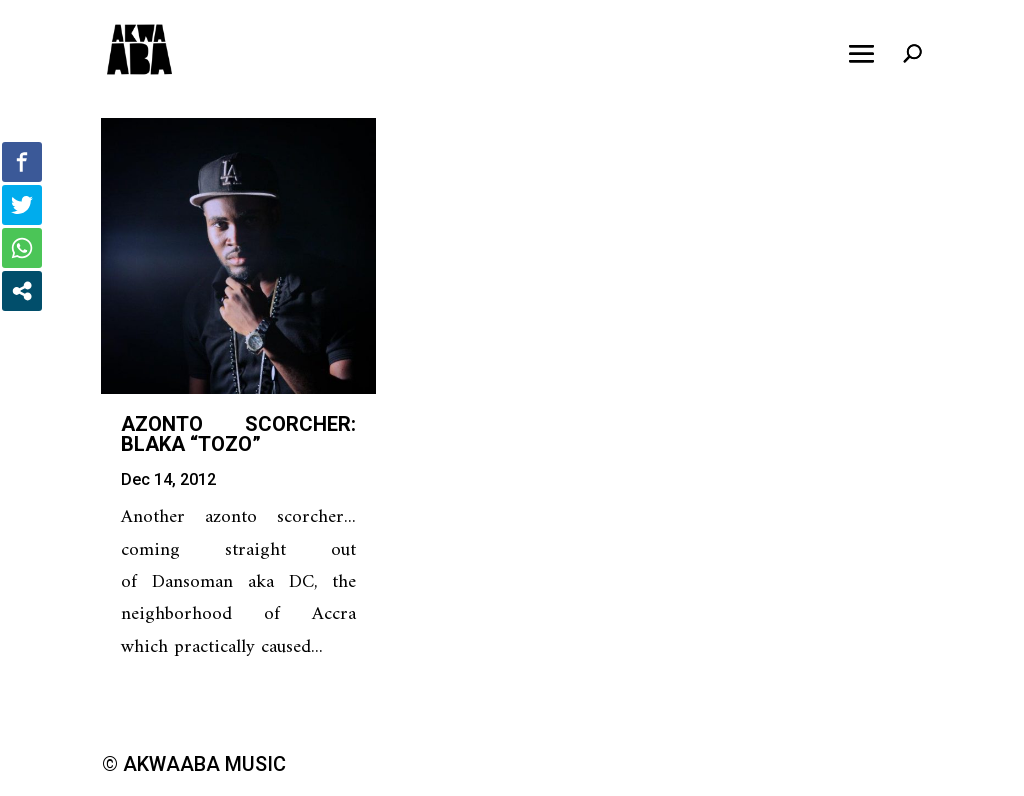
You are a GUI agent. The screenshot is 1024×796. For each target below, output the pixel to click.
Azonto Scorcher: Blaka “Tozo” (238, 434)
